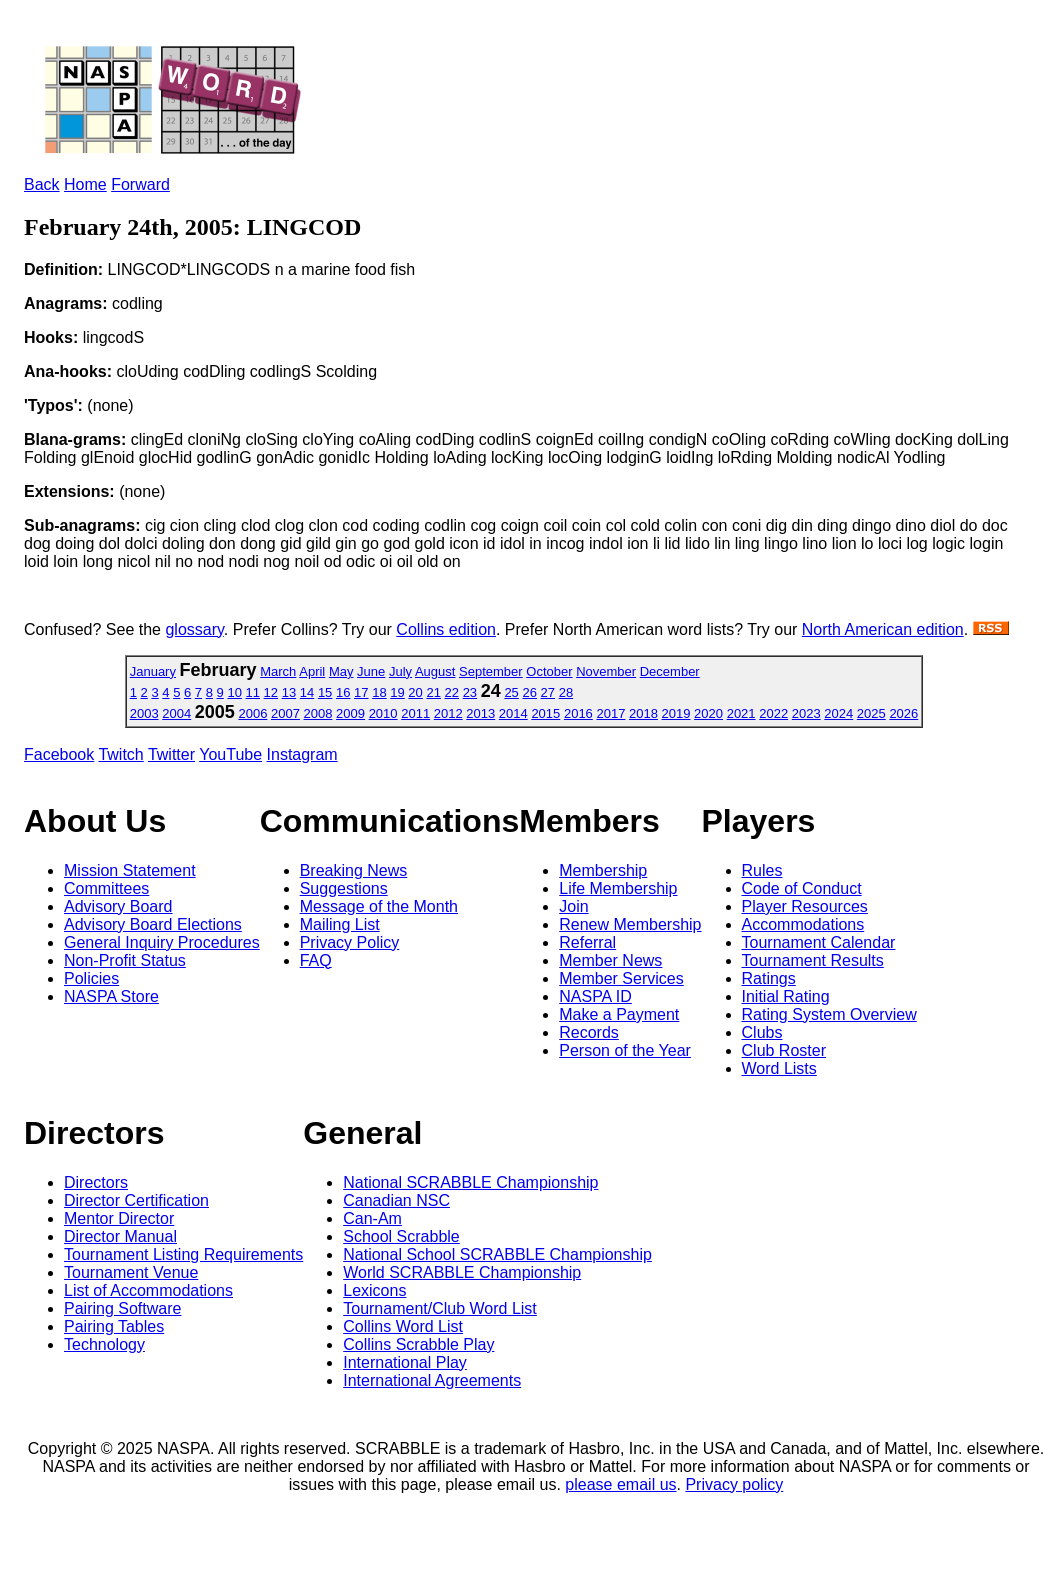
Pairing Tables (114, 1326)
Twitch (120, 754)
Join (573, 906)
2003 (144, 713)
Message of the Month (379, 906)
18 (379, 692)
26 (529, 692)
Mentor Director (119, 1218)
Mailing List (340, 924)
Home (85, 184)
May (341, 671)
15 (325, 692)
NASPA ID (595, 996)
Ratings (769, 978)
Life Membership (618, 888)
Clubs (762, 1032)
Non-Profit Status (125, 960)
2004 (176, 713)
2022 (773, 713)
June (371, 671)
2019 (676, 713)
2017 (610, 713)
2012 (448, 713)
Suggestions (344, 888)
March (278, 671)
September (491, 671)
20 (415, 692)
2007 (285, 713)
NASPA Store (111, 996)
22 (452, 692)
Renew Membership (630, 924)
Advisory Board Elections (153, 924)
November (606, 671)
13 (289, 692)
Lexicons (374, 1290)
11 (253, 692)
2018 (643, 713)
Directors (96, 1182)
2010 (383, 713)
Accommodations (803, 924)
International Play (405, 1362)
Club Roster (784, 1050)
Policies (91, 978)
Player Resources (805, 906)
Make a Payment (619, 1014)
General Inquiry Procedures (162, 942)
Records (589, 1032)
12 (271, 692)
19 (397, 692)
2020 (708, 713)
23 (470, 692)
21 (433, 692)
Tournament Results (813, 960)
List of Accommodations (148, 1290)
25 (511, 692)
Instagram (302, 754)
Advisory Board (118, 906)
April (312, 671)
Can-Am (372, 1218)
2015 (545, 713)
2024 (838, 713)
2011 (415, 713)
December (670, 671)
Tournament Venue (131, 1272)
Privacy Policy (350, 942)
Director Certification (136, 1200)
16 (343, 692)
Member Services (621, 978)
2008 (318, 713)
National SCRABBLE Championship (470, 1182)
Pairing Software (122, 1308)
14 (307, 692)
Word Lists (779, 1068)
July (400, 671)
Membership (603, 870)
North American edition (883, 629)
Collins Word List (403, 1326)
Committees (106, 888)
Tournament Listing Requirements (183, 1254)
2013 (480, 713)
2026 (903, 713)
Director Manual (120, 1236)
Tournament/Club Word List (440, 1308)
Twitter (171, 754)
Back (42, 184)
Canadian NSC (396, 1200)
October (549, 671)
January (153, 671)
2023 (806, 713)
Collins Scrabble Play (418, 1344)
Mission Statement (130, 870)
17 (361, 692)
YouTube (230, 754)
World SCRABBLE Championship (462, 1272)
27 (548, 692)
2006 (252, 713)
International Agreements (432, 1380)
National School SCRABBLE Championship (497, 1254)
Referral (587, 942)
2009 (350, 713)
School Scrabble (401, 1236)
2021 (741, 713)
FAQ (316, 960)
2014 (513, 713)
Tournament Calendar (819, 942)
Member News (610, 960)
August (435, 671)
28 (566, 692)
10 (234, 692)
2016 (578, 713)
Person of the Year (625, 1050)
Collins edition (446, 629)
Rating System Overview (829, 1014)
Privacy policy (734, 1484)
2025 (871, 713)
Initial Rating (786, 996)
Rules (762, 870)
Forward (140, 184)
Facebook (59, 754)
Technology (104, 1344)
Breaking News (354, 870)
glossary (194, 629)
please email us (620, 1484)
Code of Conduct (802, 888)
